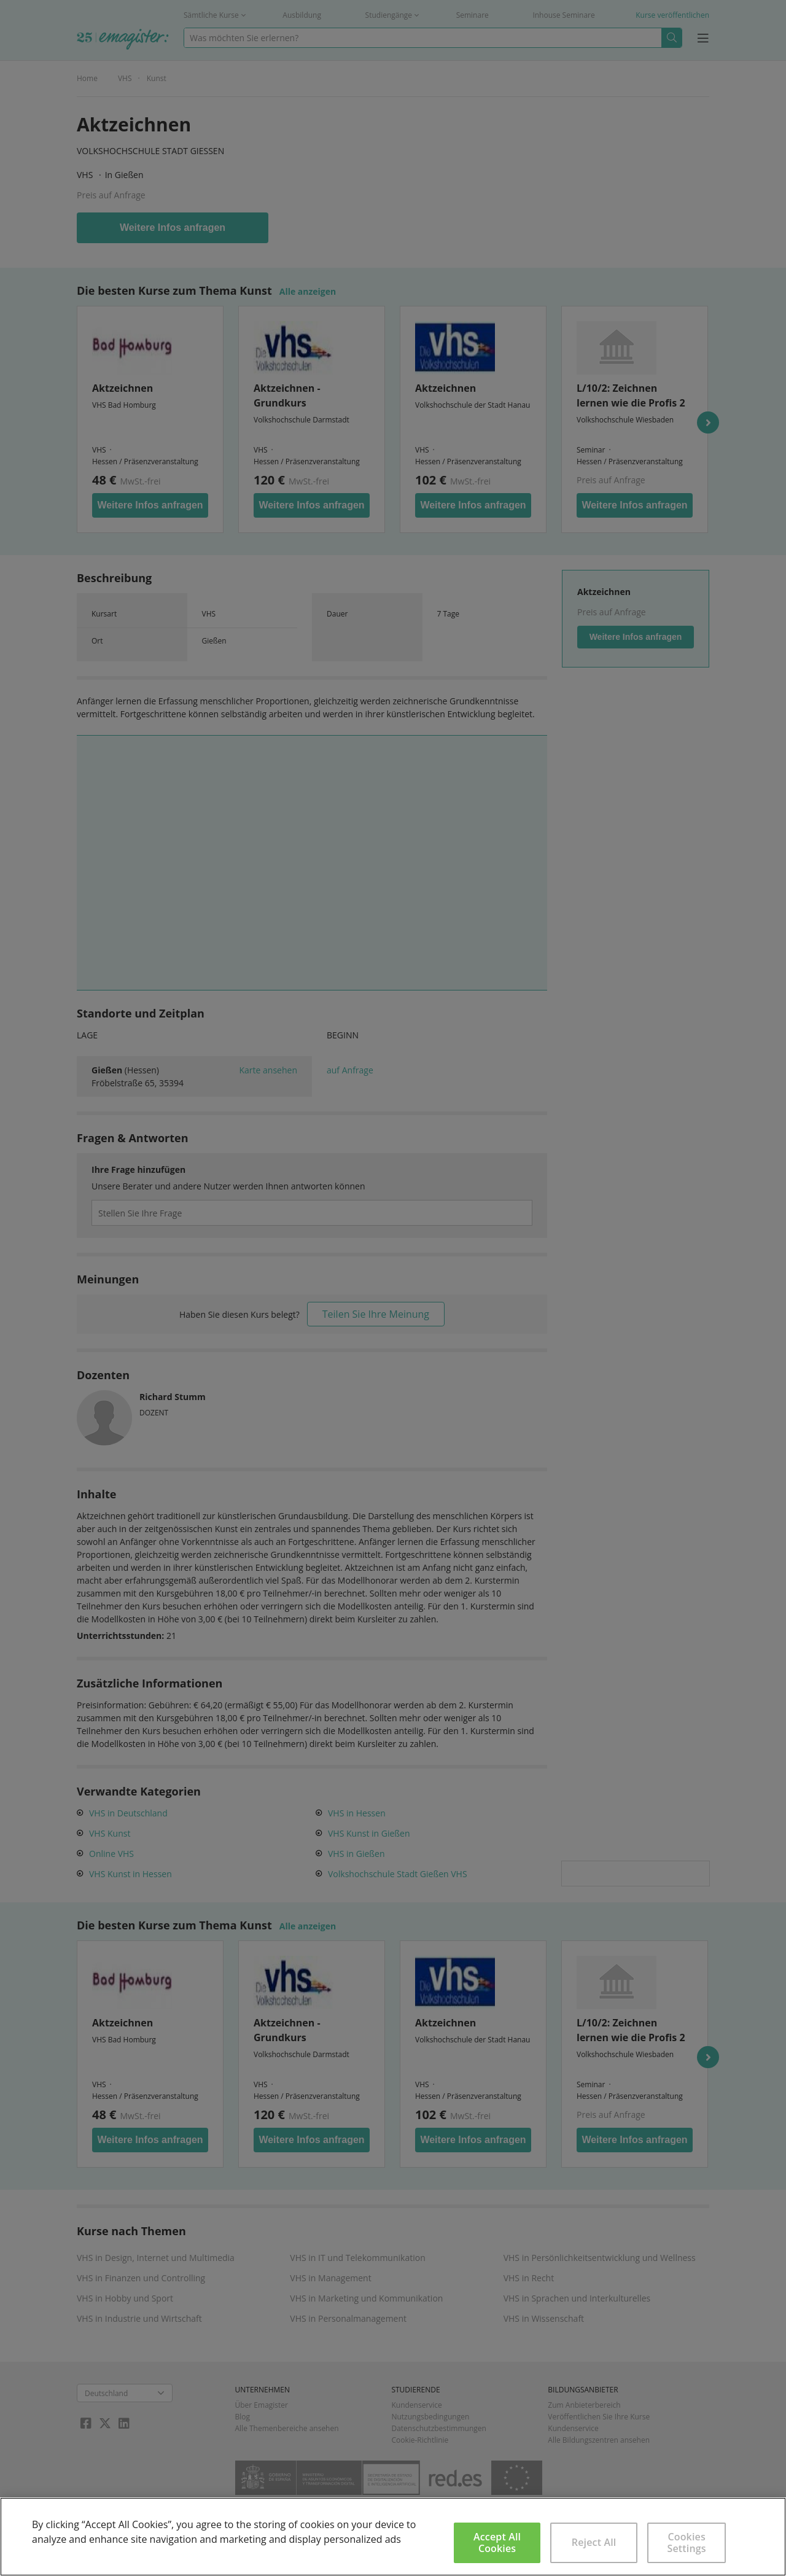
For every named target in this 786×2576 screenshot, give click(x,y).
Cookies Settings (686, 2542)
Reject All (594, 2542)
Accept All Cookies (497, 2542)
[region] (393, 2536)
